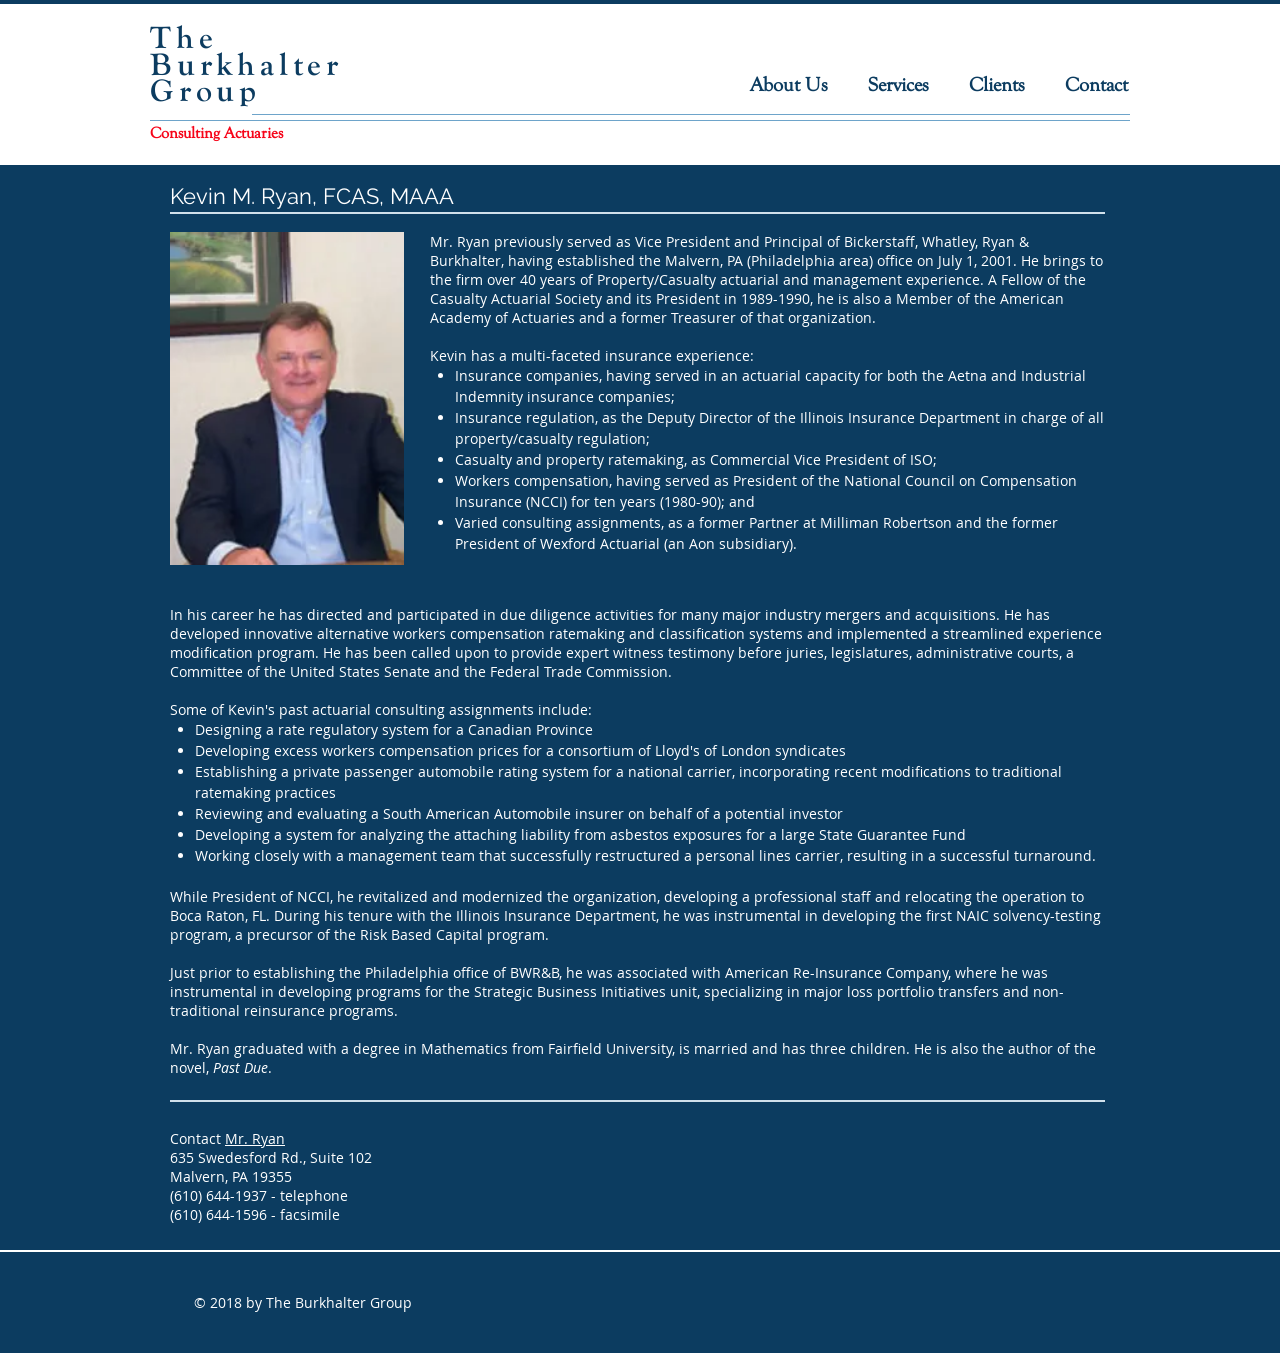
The (183, 37)
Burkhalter (246, 64)
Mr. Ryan (255, 1138)
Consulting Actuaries (216, 133)
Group (205, 90)
